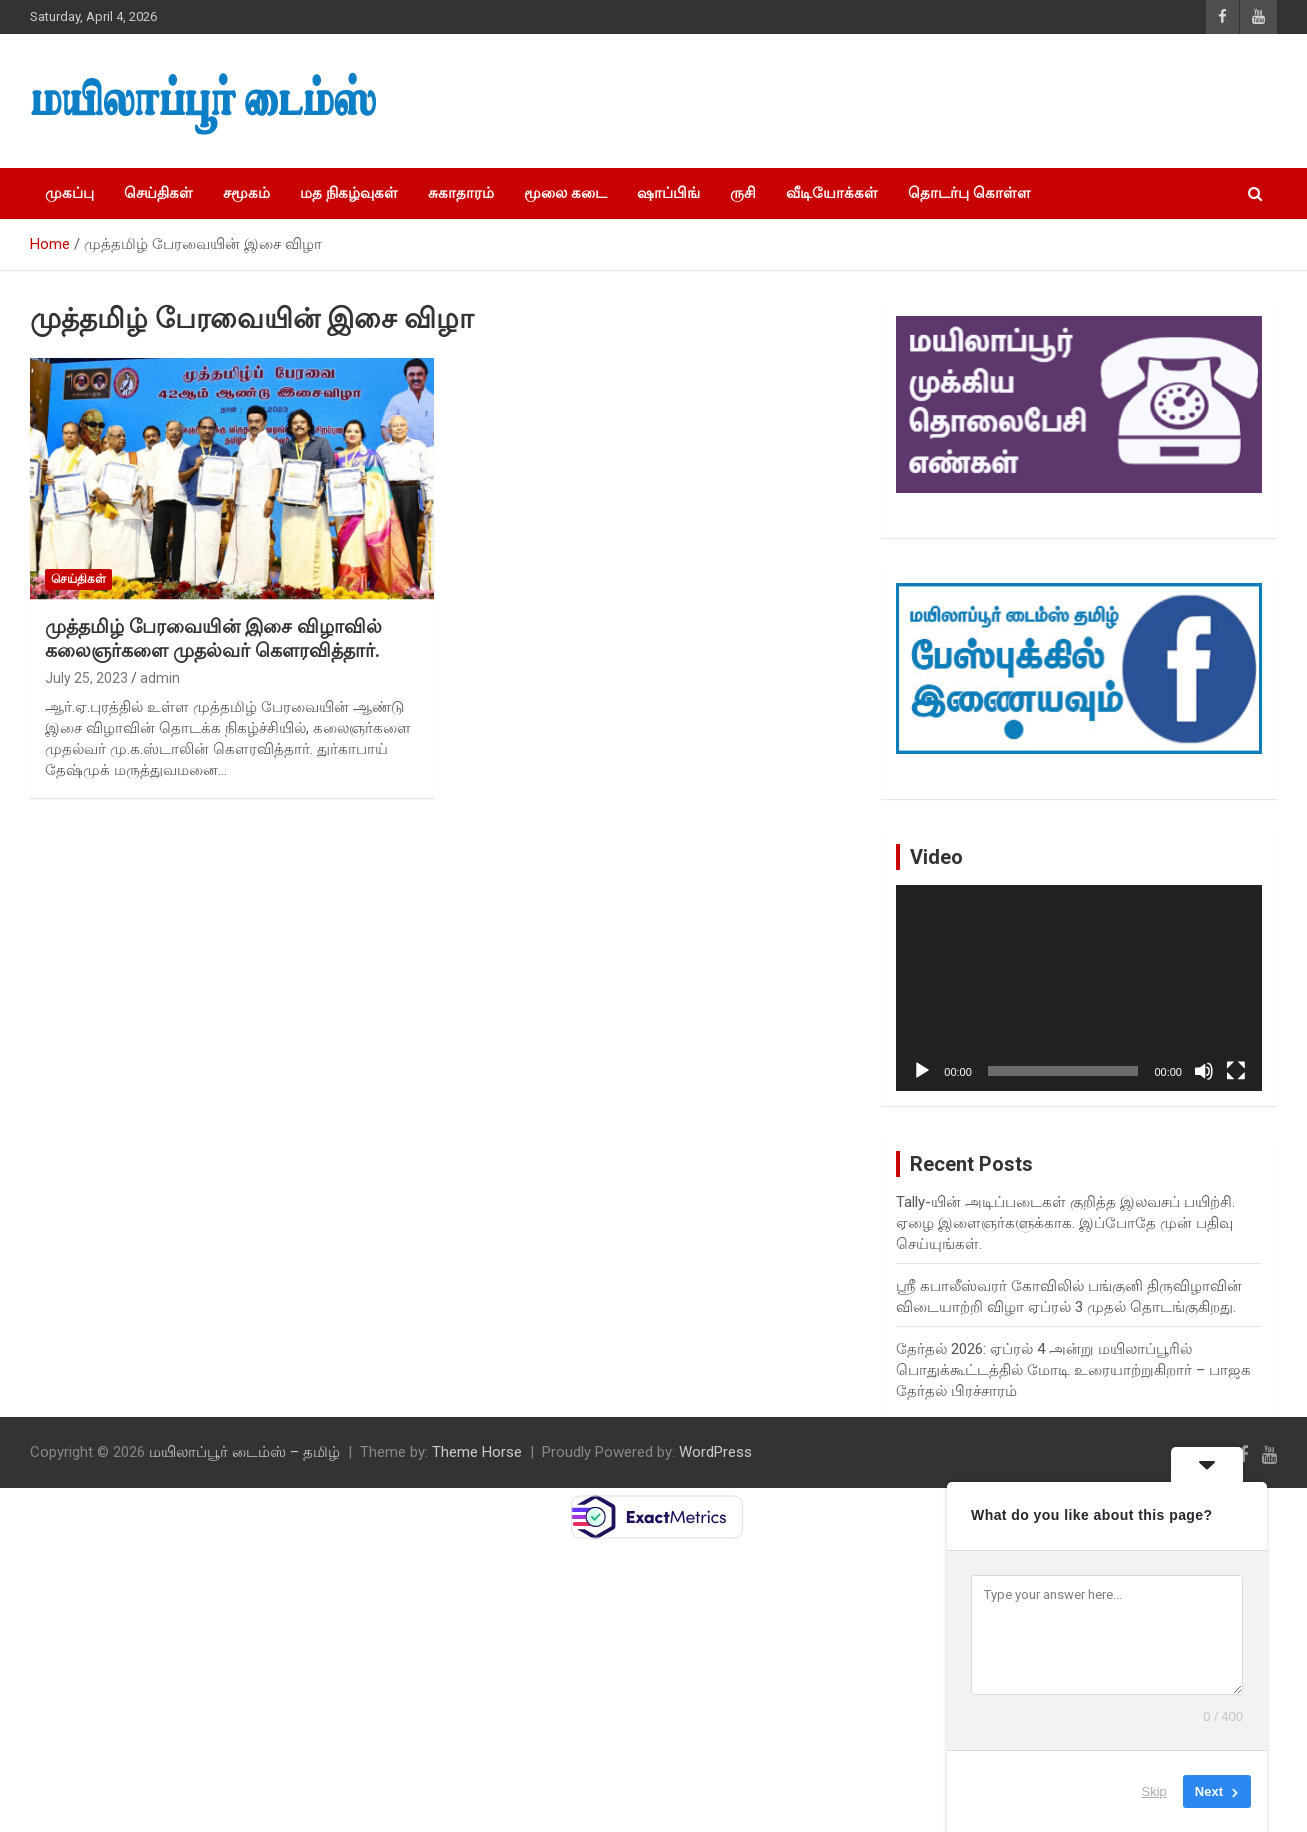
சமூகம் (246, 193)
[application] (1079, 988)
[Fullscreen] (1236, 1071)
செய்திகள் (158, 193)
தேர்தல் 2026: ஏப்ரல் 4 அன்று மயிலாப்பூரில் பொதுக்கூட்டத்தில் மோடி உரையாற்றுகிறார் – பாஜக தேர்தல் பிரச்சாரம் (1073, 1370)
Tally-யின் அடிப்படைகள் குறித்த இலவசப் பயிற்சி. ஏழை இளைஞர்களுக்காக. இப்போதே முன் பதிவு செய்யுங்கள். (1065, 1223)
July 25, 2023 (86, 678)
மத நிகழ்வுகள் (349, 193)
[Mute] (1204, 1071)
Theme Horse (477, 1452)
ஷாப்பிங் (668, 193)
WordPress (715, 1452)
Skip (1154, 1791)
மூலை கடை (565, 193)
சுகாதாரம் (461, 193)
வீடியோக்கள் (832, 193)
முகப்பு (69, 193)
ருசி (743, 193)
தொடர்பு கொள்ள (969, 193)
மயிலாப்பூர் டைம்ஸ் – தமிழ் (244, 1452)
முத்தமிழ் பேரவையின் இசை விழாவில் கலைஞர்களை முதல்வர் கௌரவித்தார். (213, 639)
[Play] (922, 1071)
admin (160, 678)
